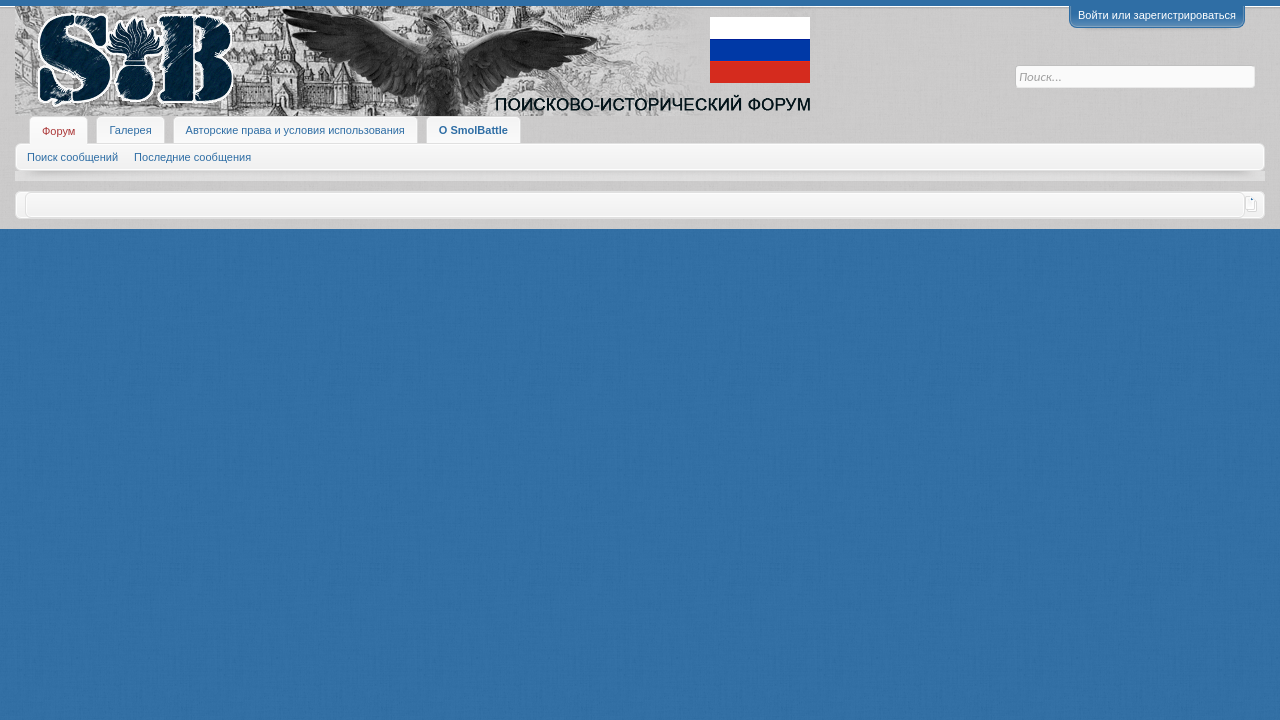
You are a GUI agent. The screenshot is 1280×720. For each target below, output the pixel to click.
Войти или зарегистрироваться (1157, 15)
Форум (58, 131)
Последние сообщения (192, 157)
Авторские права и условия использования (295, 130)
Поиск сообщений (72, 157)
